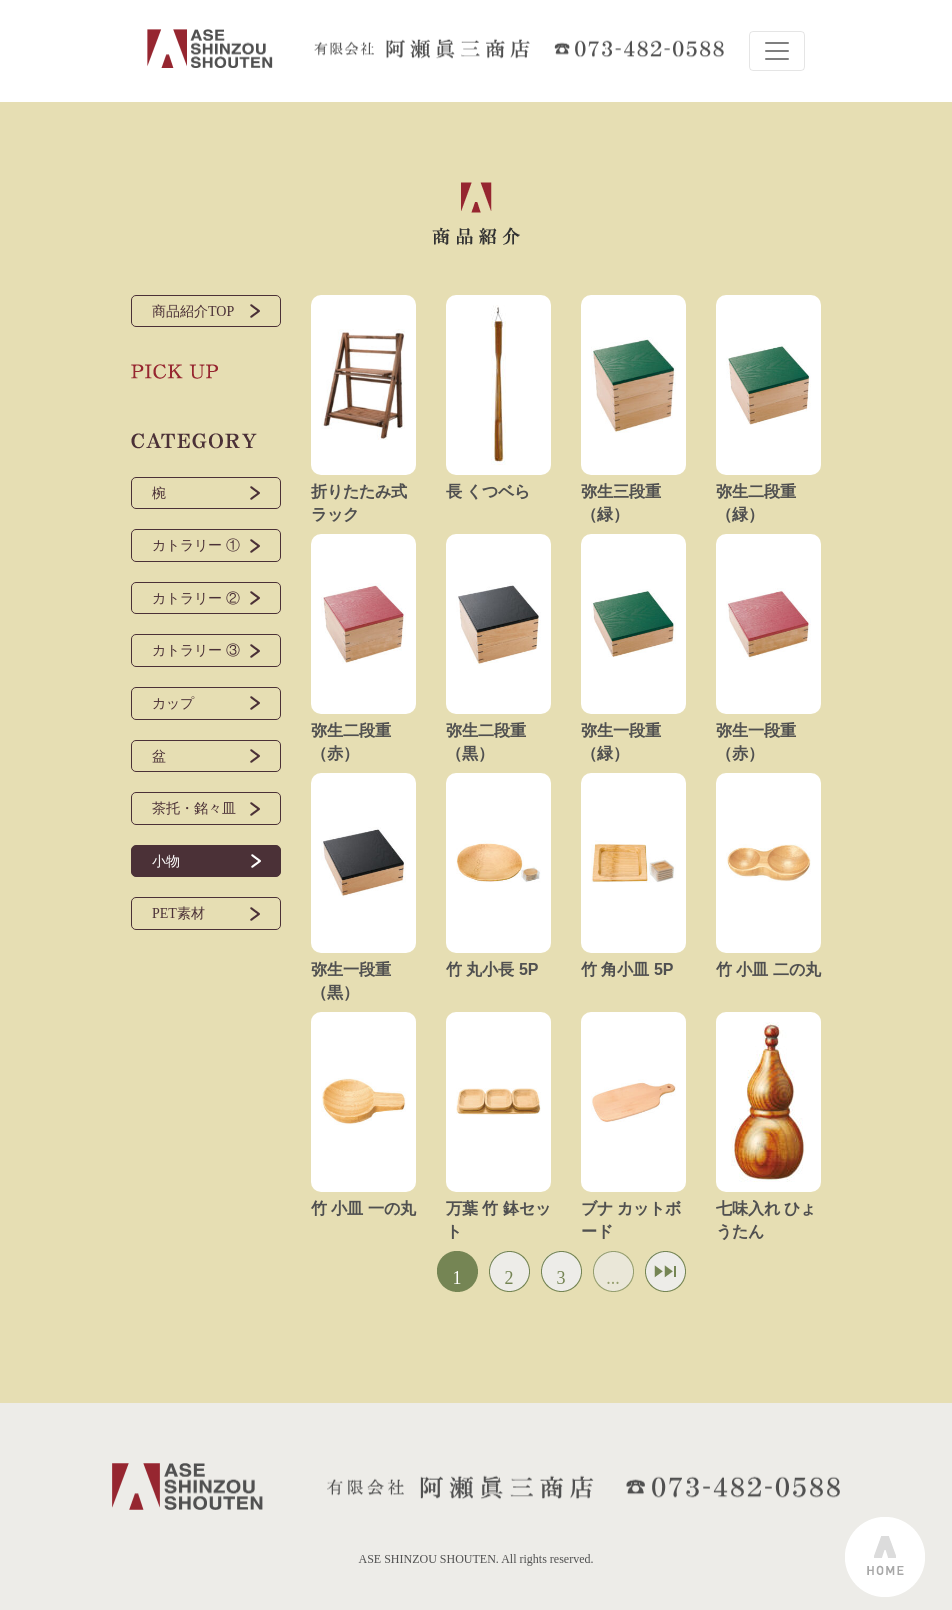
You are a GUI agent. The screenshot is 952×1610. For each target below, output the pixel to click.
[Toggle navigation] (777, 51)
